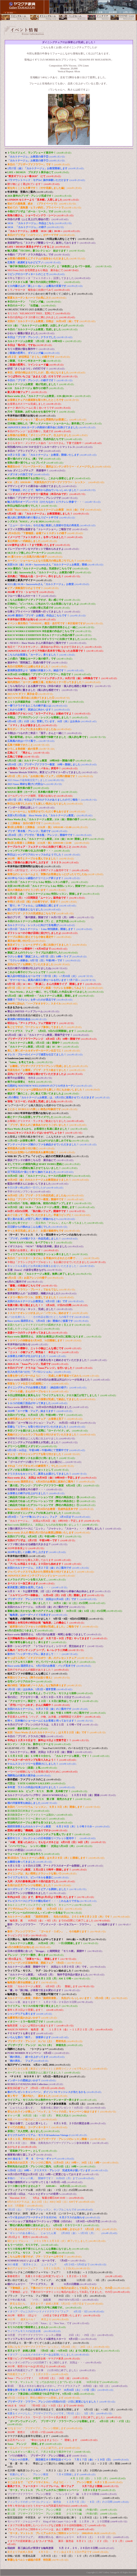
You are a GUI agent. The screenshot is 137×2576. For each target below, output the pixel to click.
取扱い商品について (73, 12)
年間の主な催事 (95, 12)
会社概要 (113, 12)
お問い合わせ (129, 12)
